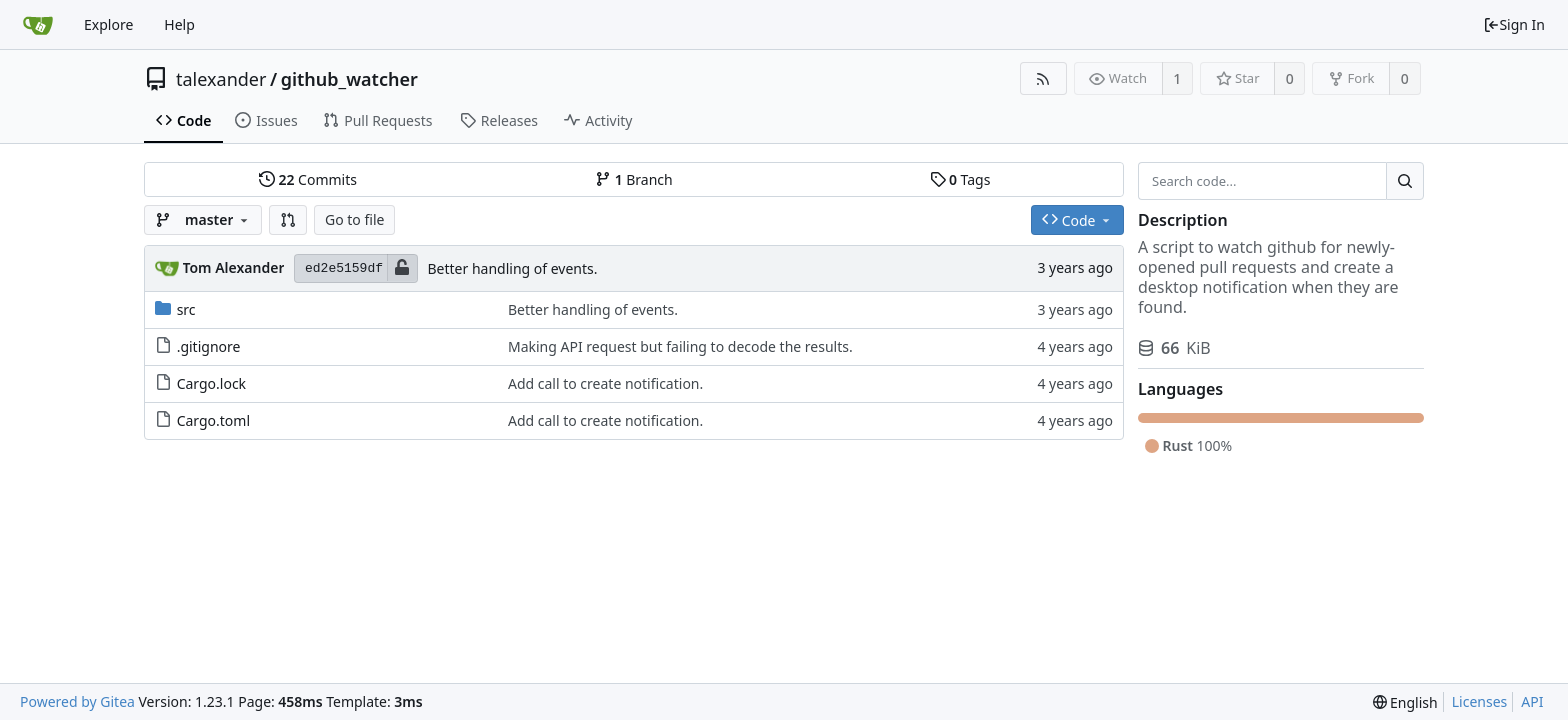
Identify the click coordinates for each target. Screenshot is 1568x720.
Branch (634, 179)
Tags (960, 179)
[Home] (38, 25)
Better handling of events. (513, 268)
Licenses (1480, 701)
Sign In (1514, 24)
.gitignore (209, 346)
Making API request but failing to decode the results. (680, 346)
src (186, 309)
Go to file (354, 219)
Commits (308, 179)
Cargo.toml (213, 420)
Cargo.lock (211, 383)
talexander (221, 79)
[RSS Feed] (1043, 78)
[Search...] (1405, 181)
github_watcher (349, 79)
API (1532, 701)
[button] (288, 220)
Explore (108, 24)
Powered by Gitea (77, 701)
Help (179, 24)
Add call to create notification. (605, 383)
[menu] (1405, 702)
